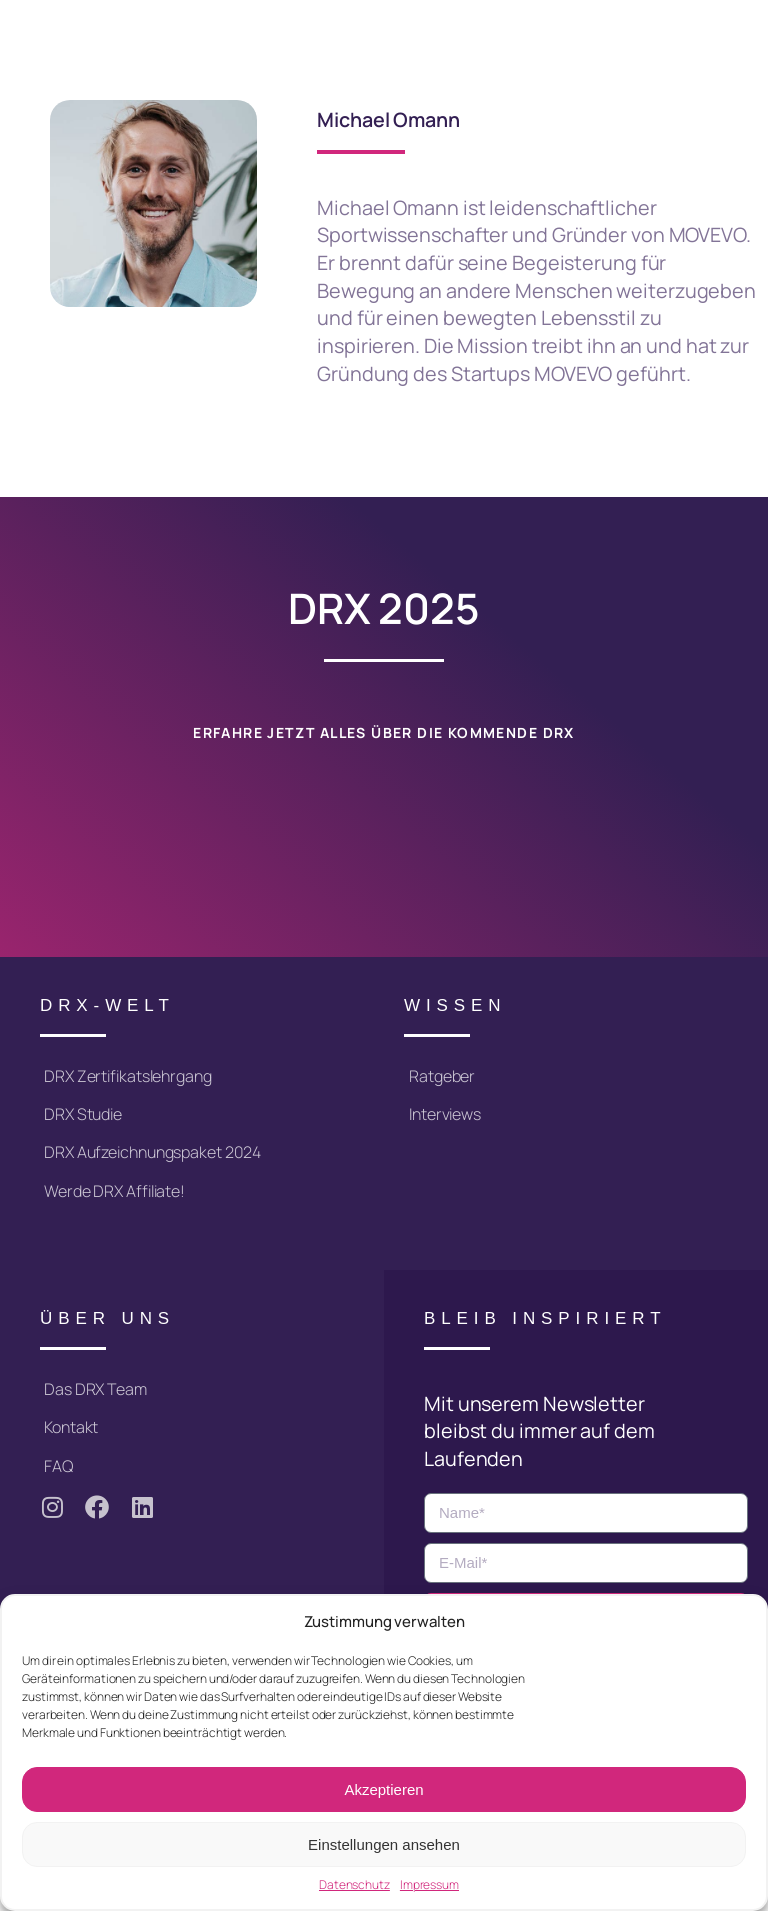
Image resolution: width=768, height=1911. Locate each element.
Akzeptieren (383, 1789)
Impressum (429, 1885)
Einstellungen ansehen (384, 1844)
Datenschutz (354, 1885)
